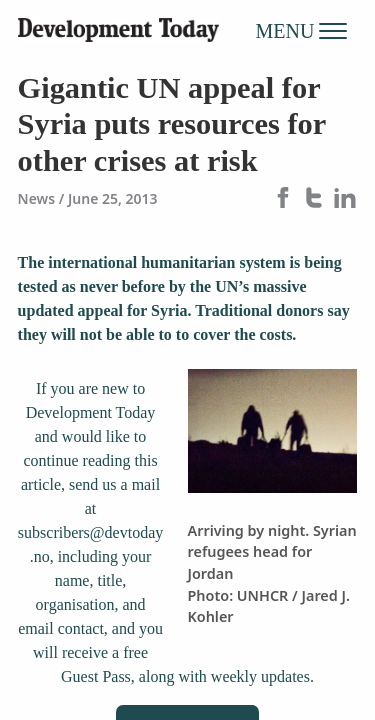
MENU (302, 30)
